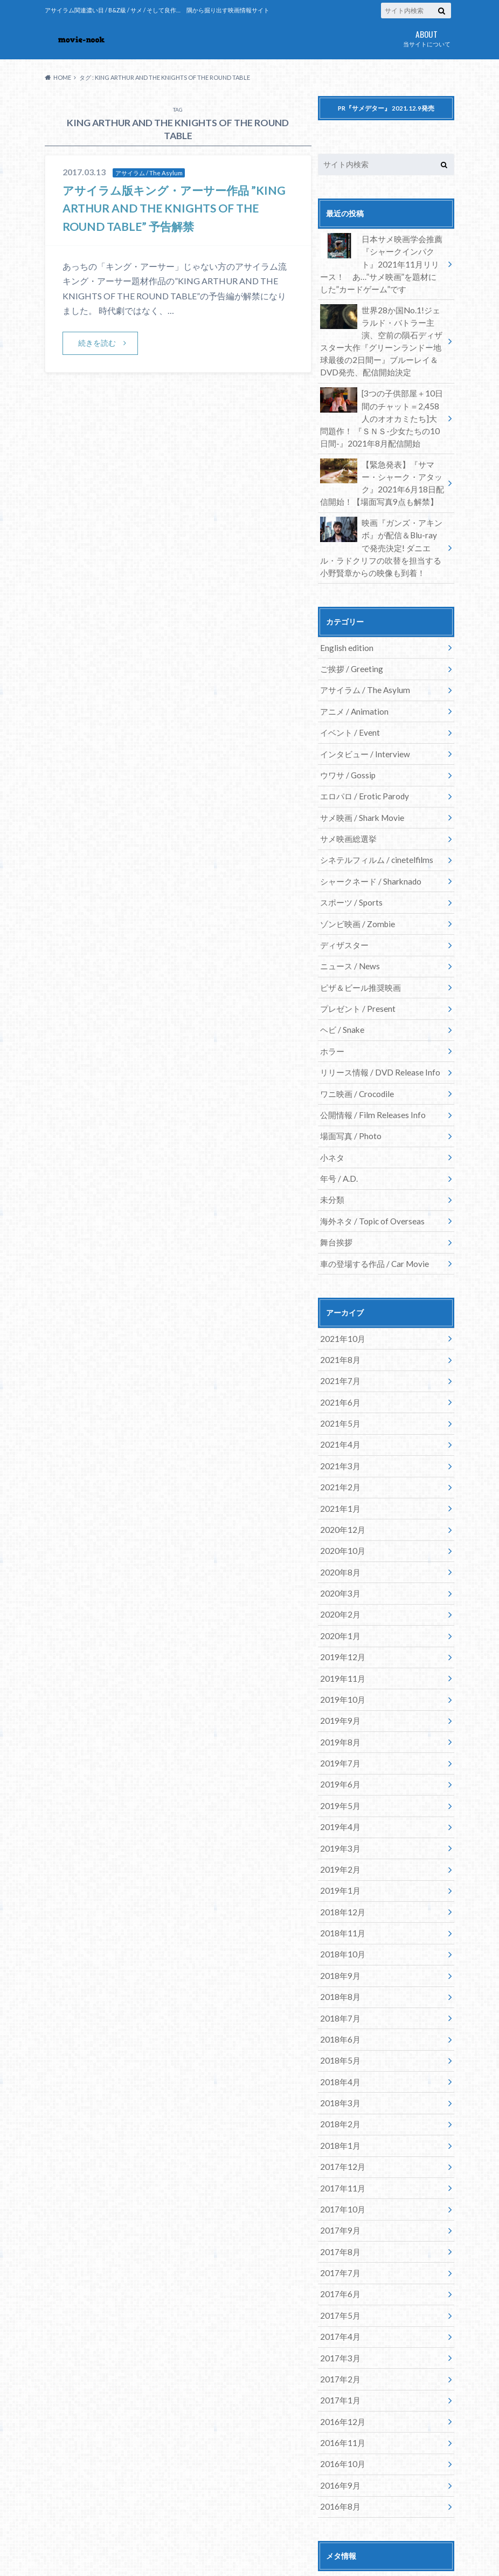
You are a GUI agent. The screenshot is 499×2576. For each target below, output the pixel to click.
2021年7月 (338, 1316)
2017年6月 (338, 2174)
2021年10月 (340, 1277)
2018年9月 (338, 1875)
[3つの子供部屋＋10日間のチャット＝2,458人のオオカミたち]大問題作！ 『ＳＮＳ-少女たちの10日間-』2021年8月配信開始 (382, 405)
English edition (345, 624)
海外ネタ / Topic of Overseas (370, 1163)
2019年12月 (340, 1576)
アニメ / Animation (352, 684)
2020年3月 (338, 1516)
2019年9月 (338, 1636)
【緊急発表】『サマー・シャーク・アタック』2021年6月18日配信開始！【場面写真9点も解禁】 (382, 466)
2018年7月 (338, 1915)
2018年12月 (340, 1815)
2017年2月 (338, 2254)
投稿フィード (340, 2468)
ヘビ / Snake (341, 983)
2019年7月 (338, 1676)
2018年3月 (338, 1994)
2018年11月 (340, 1835)
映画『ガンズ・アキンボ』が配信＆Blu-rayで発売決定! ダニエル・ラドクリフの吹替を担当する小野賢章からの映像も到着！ (380, 527)
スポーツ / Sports (350, 863)
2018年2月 (338, 2014)
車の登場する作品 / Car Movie (370, 1203)
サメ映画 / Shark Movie (359, 784)
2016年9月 (338, 2354)
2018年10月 (340, 1855)
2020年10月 (340, 1476)
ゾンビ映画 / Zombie (355, 883)
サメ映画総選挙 (346, 804)
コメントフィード (348, 2486)
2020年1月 (338, 1556)
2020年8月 (338, 1496)
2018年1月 (338, 2034)
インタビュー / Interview (362, 724)
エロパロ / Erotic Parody (362, 764)
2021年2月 (338, 1416)
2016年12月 (340, 2294)
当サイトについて (426, 37)
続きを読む (97, 343)
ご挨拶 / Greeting (350, 644)
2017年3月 (338, 2234)
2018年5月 (338, 1955)
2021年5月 (338, 1356)
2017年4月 (338, 2214)
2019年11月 (340, 1596)
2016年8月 (338, 2374)
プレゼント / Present (356, 963)
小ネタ (331, 1103)
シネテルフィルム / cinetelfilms (372, 823)
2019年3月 (338, 1755)
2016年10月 (340, 2334)
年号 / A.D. (338, 1123)
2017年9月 (338, 2114)
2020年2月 (338, 1536)
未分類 (331, 1143)
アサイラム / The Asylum (362, 664)
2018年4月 (338, 1974)
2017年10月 (340, 2094)
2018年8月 (338, 1895)
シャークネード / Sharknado (367, 843)
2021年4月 (338, 1376)
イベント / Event (348, 704)
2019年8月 (338, 1656)
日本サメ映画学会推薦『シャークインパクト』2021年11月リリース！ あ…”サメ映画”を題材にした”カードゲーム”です (384, 260)
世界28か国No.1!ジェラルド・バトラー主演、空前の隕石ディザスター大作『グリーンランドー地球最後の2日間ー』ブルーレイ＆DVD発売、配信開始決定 (382, 333)
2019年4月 (338, 1736)
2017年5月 (338, 2194)
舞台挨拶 (335, 1183)
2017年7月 (338, 2154)
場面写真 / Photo (349, 1083)
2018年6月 (338, 1935)
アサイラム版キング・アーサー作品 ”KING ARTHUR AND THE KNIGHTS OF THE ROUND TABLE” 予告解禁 (171, 208)
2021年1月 (338, 1436)
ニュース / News (348, 923)
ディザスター (342, 903)
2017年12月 (340, 2054)
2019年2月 (338, 1775)
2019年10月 (340, 1616)
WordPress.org (345, 2503)
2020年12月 (340, 1456)
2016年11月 (340, 2314)
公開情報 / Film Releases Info (369, 1063)
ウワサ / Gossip (346, 744)
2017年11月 (340, 2074)
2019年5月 (338, 1716)
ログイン (333, 2451)
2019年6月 (338, 1696)
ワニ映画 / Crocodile (355, 1043)
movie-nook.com (367, 2549)
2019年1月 (338, 1795)
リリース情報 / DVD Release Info (377, 1023)
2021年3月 (338, 1396)
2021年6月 (338, 1336)
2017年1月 (338, 2274)
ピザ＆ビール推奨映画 (358, 943)
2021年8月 (338, 1296)
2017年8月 (338, 2134)
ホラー (331, 1003)
